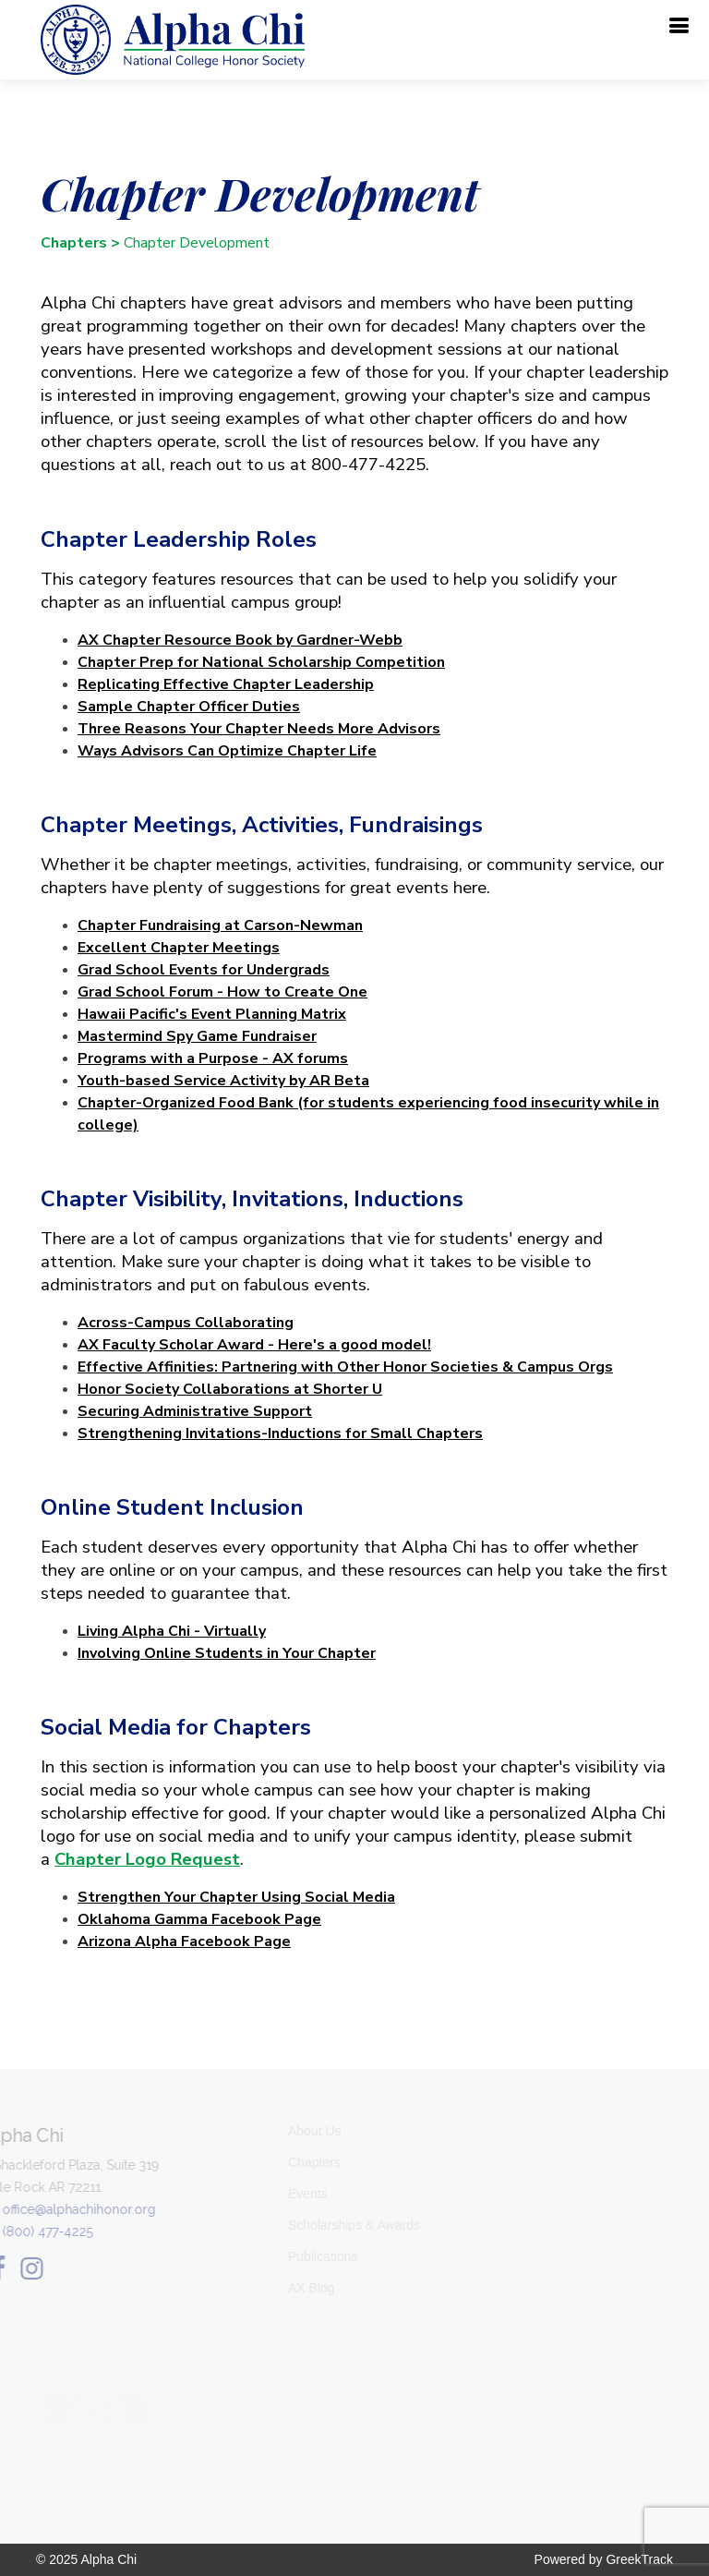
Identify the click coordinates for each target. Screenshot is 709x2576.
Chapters (66, 243)
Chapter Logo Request (140, 1859)
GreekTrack (639, 2559)
